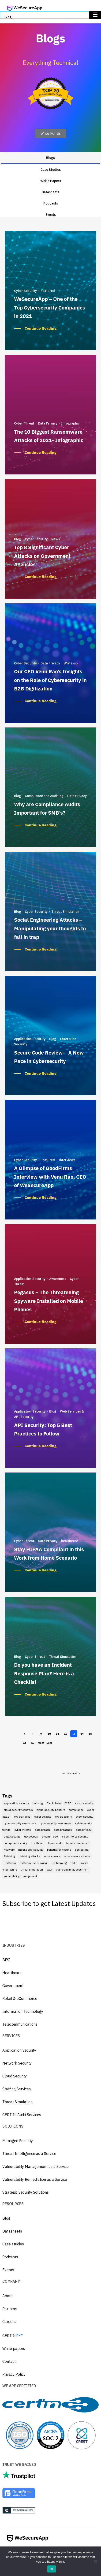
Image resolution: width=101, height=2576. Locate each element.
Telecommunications (19, 2024)
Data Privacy (47, 423)
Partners (9, 2308)
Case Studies (51, 170)
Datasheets (50, 192)
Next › (41, 1743)
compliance (76, 1810)
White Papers (50, 181)
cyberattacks (22, 1816)
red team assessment (34, 1863)
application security (16, 1803)
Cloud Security (14, 2076)
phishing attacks (29, 1856)
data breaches (63, 1829)
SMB (74, 1863)
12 (65, 1733)
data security (12, 1836)
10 (49, 1733)
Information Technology (22, 2011)
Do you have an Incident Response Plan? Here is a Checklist (44, 1673)
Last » (49, 1743)
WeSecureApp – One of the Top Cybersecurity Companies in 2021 (49, 307)
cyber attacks (42, 1816)
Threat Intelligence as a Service (29, 2153)
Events (50, 214)
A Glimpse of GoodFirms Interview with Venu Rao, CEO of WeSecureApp (50, 1176)
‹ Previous (33, 1734)
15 (90, 1733)
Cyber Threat (24, 423)
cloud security (84, 1803)
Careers (9, 2321)
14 (82, 1733)
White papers (13, 2348)
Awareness (57, 1279)
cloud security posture (51, 1810)
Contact (9, 2361)
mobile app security (30, 1849)
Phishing (9, 1856)
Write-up (71, 663)
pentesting (82, 1849)
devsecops (31, 1836)
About (7, 2295)
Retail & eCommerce (19, 1998)
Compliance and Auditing (44, 796)
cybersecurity (63, 1816)
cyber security (84, 1816)
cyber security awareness (20, 1823)
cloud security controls (18, 1810)
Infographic (70, 423)
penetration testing (59, 1849)
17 (32, 1742)
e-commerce (50, 1836)
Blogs (50, 158)
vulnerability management (20, 1876)
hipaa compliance (77, 1843)
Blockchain (54, 1803)
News (55, 539)
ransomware (52, 1856)
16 (24, 1742)
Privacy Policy (14, 2374)
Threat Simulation (65, 912)
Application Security (29, 1039)
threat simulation (32, 1869)
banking (38, 1803)
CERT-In (12, 2335)
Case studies (13, 2244)
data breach (42, 1829)
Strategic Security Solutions (25, 2192)
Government (12, 1985)
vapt (49, 1869)
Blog (17, 539)
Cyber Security (25, 291)
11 (57, 1733)
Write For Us (51, 133)
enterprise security (15, 1843)
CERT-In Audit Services (21, 2114)
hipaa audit (55, 1843)
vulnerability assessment (72, 1869)
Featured (48, 291)
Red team (10, 1863)
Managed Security (17, 2140)
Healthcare (12, 1972)
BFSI (6, 1959)
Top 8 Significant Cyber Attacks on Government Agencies (42, 555)
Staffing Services (16, 2089)
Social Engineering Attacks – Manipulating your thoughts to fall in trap (50, 928)
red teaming (59, 1863)
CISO (67, 1803)
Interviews (67, 1160)
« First (25, 1734)
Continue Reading (40, 328)
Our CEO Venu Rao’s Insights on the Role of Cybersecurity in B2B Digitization (50, 680)
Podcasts (50, 203)
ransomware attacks (77, 1856)
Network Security (17, 2063)
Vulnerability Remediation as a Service (34, 2179)
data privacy (83, 1829)
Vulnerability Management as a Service (35, 2166)
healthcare (69, 1541)
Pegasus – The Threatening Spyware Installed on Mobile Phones (48, 1300)
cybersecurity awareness (55, 1823)
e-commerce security (74, 1836)
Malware (9, 1849)
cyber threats (22, 1829)
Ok (52, 2569)
